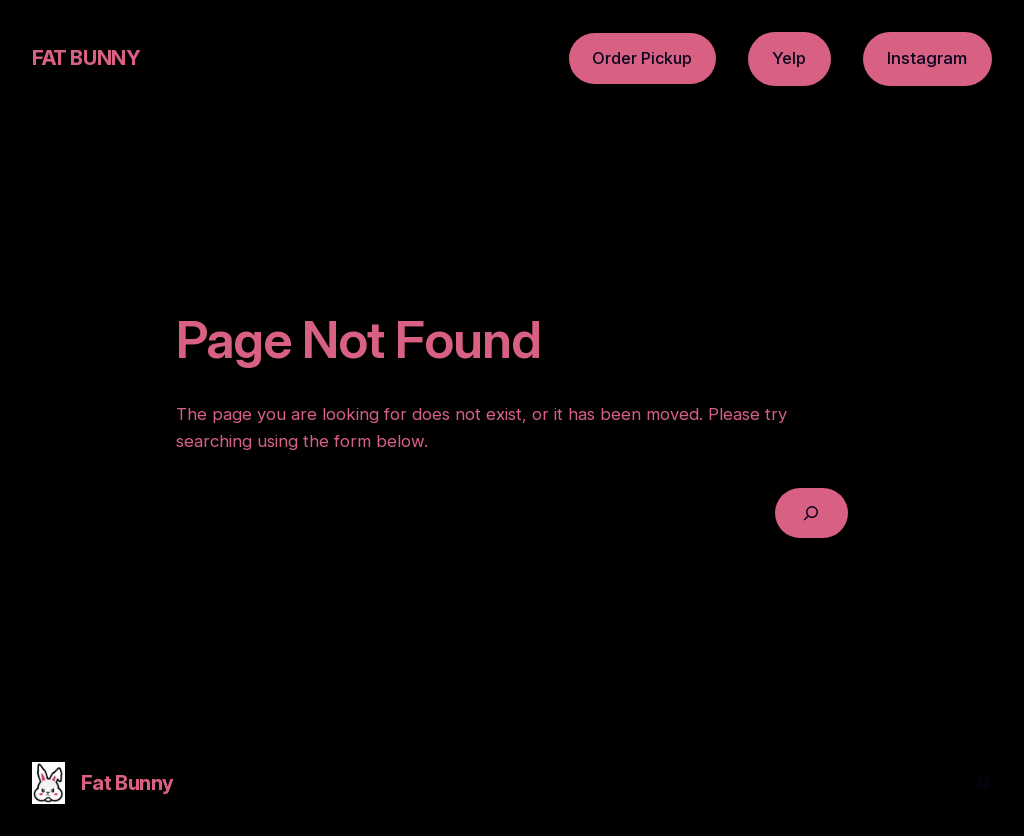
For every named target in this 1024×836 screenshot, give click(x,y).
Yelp (789, 58)
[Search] (811, 513)
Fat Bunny (86, 58)
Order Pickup (642, 58)
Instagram (927, 58)
